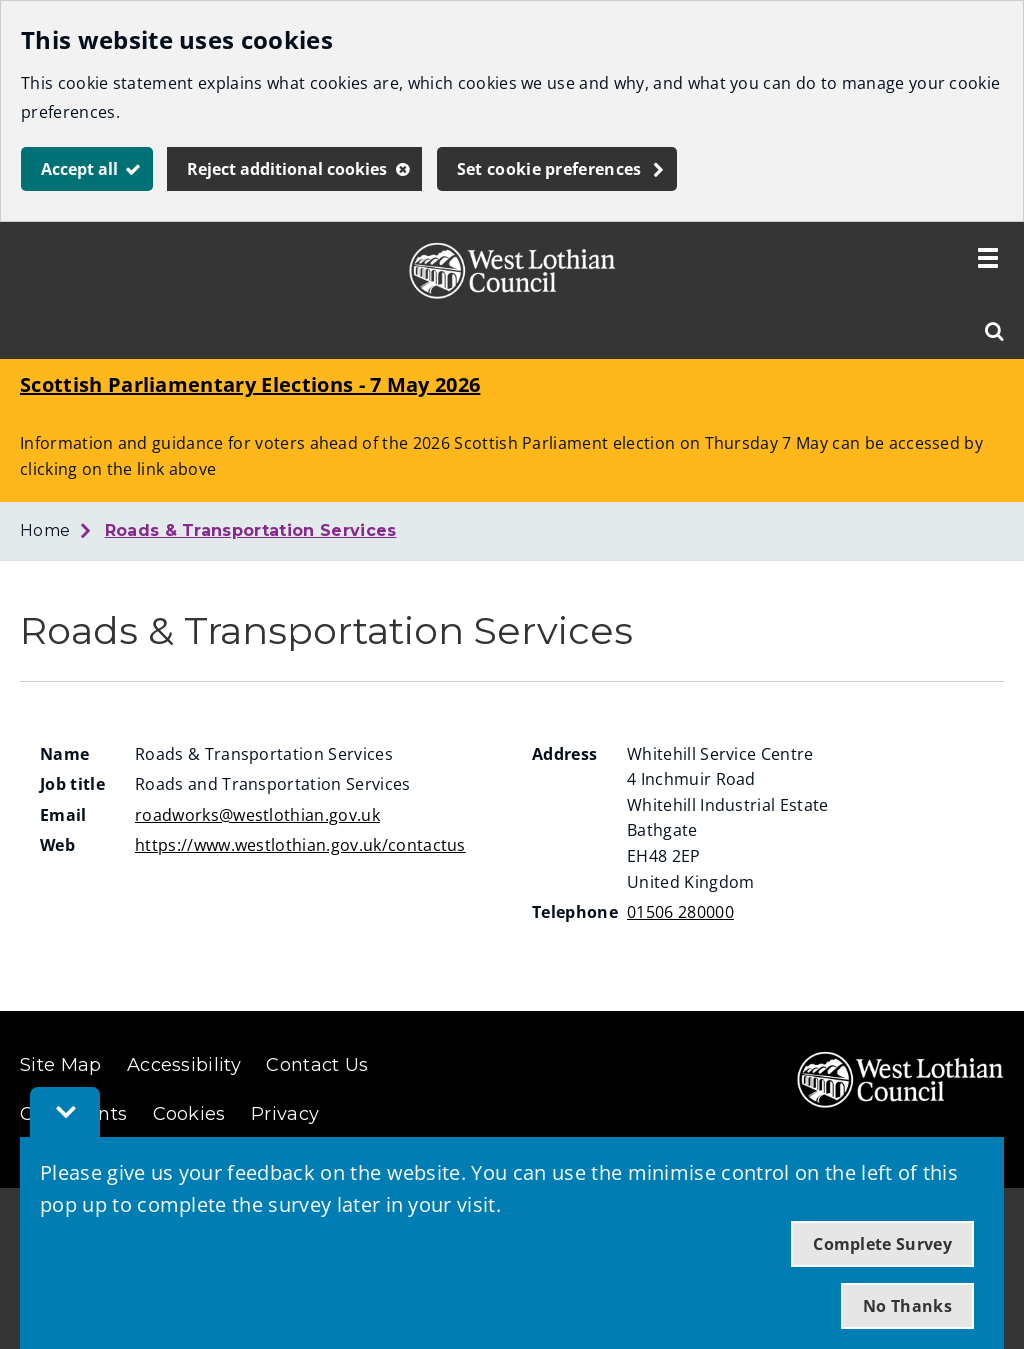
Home (45, 530)
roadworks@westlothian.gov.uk (257, 815)
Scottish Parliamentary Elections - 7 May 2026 (250, 384)
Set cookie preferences (549, 169)
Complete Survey (882, 1244)
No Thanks (907, 1306)
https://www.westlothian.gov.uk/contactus (300, 845)
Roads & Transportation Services (251, 530)
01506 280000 (680, 912)
